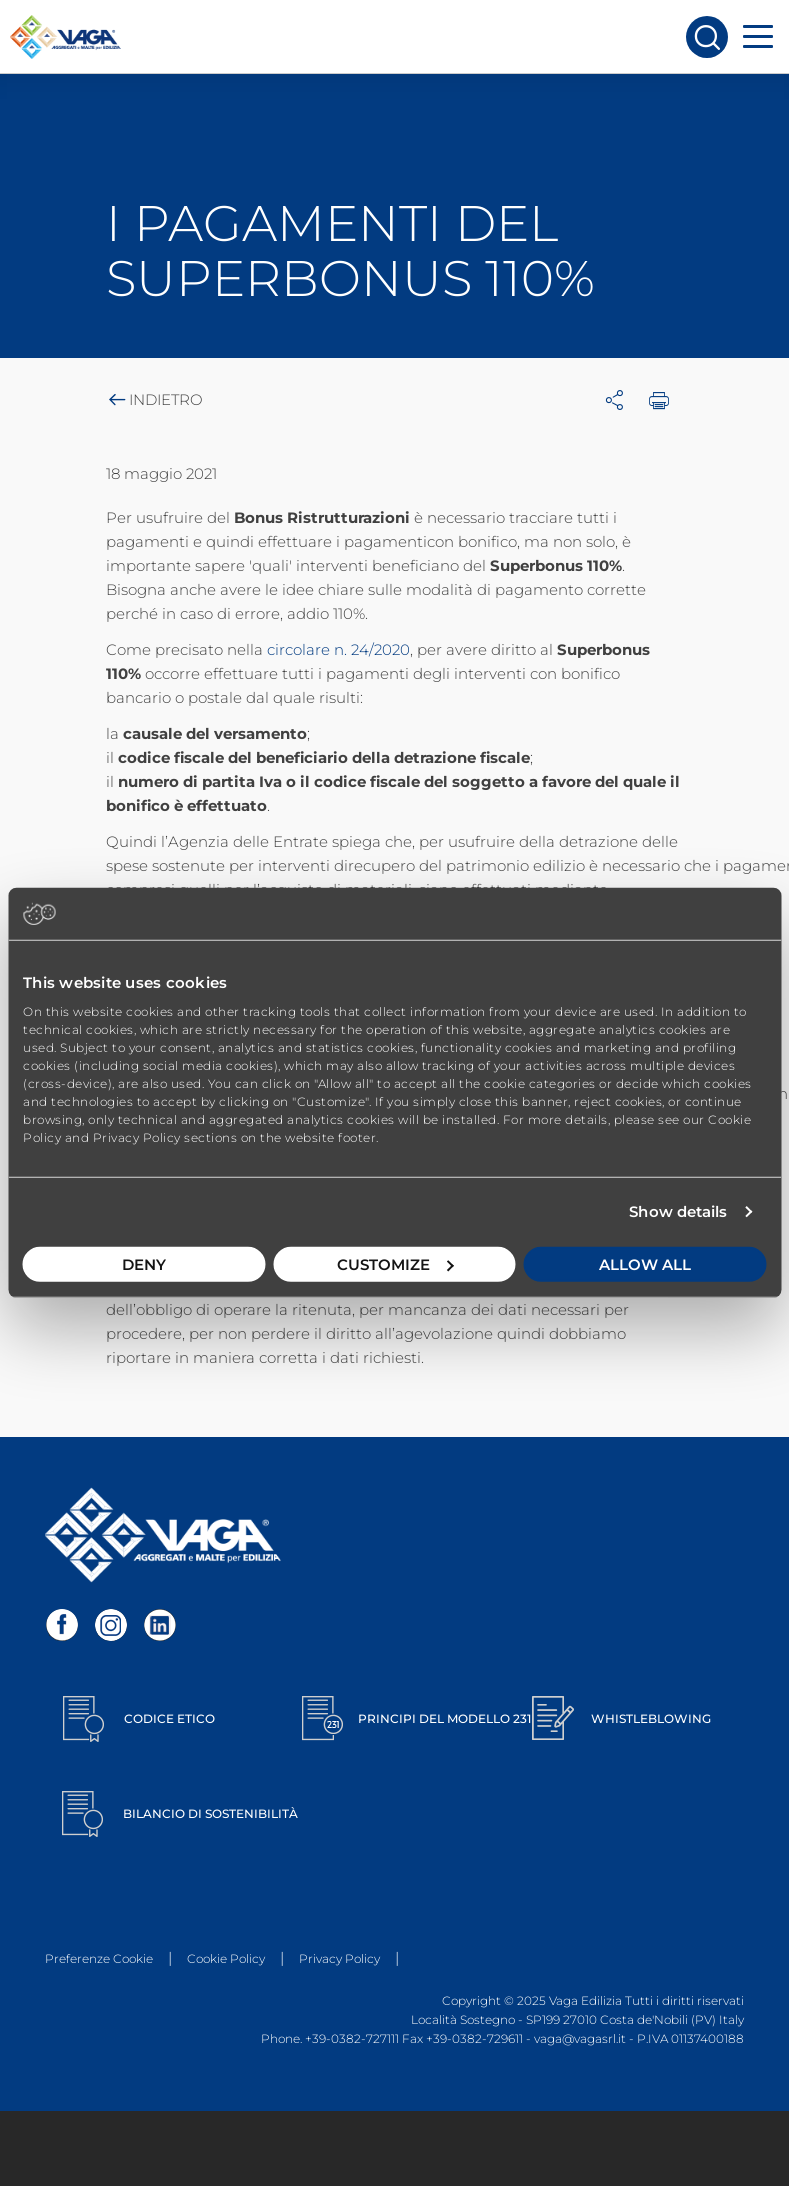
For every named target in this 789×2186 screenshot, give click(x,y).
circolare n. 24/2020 (338, 649)
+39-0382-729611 (474, 2038)
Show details (678, 1211)
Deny (144, 1263)
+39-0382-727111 (352, 2038)
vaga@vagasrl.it (580, 2038)
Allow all (645, 1263)
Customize (395, 1263)
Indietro (154, 399)
